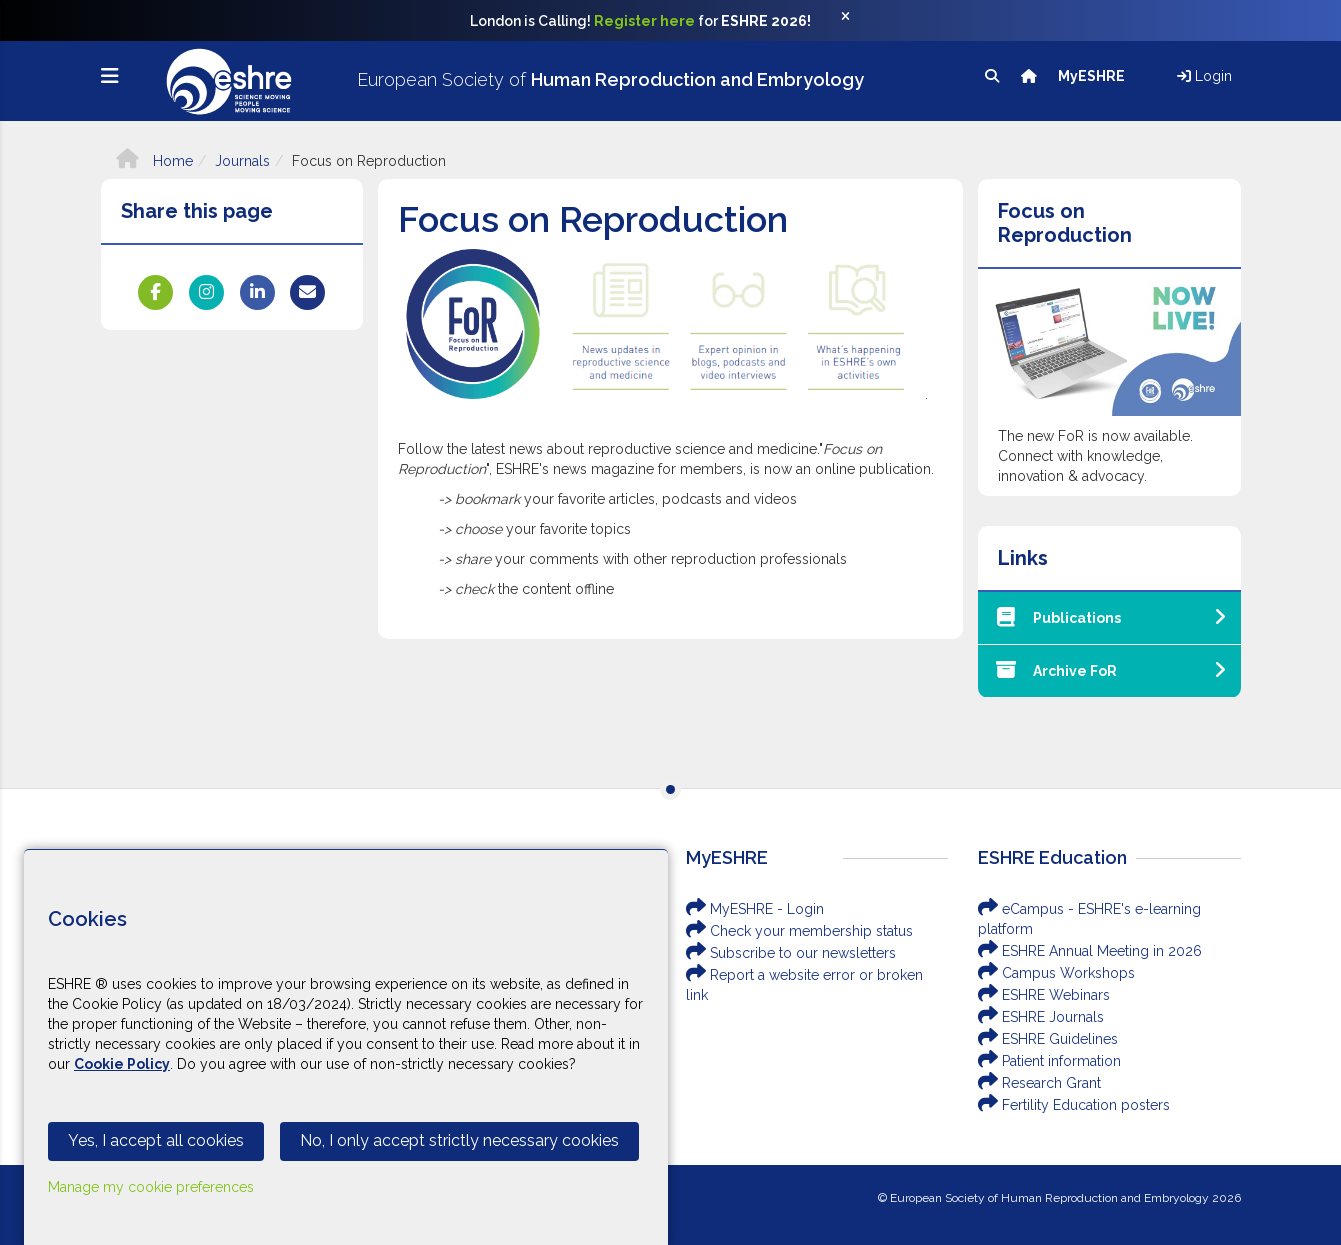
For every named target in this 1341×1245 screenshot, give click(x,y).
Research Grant (1039, 1083)
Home (154, 161)
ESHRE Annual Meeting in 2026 (1090, 951)
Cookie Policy (122, 1064)
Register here (644, 21)
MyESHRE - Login (755, 909)
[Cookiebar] (346, 1047)
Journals (242, 161)
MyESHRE (1093, 76)
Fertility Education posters (1074, 1105)
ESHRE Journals (1041, 1017)
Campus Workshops (1056, 973)
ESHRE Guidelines (1048, 1039)
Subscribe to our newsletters (791, 953)
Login (1204, 76)
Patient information (1049, 1061)
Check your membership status (799, 931)
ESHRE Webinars (1044, 995)
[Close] (856, 21)
